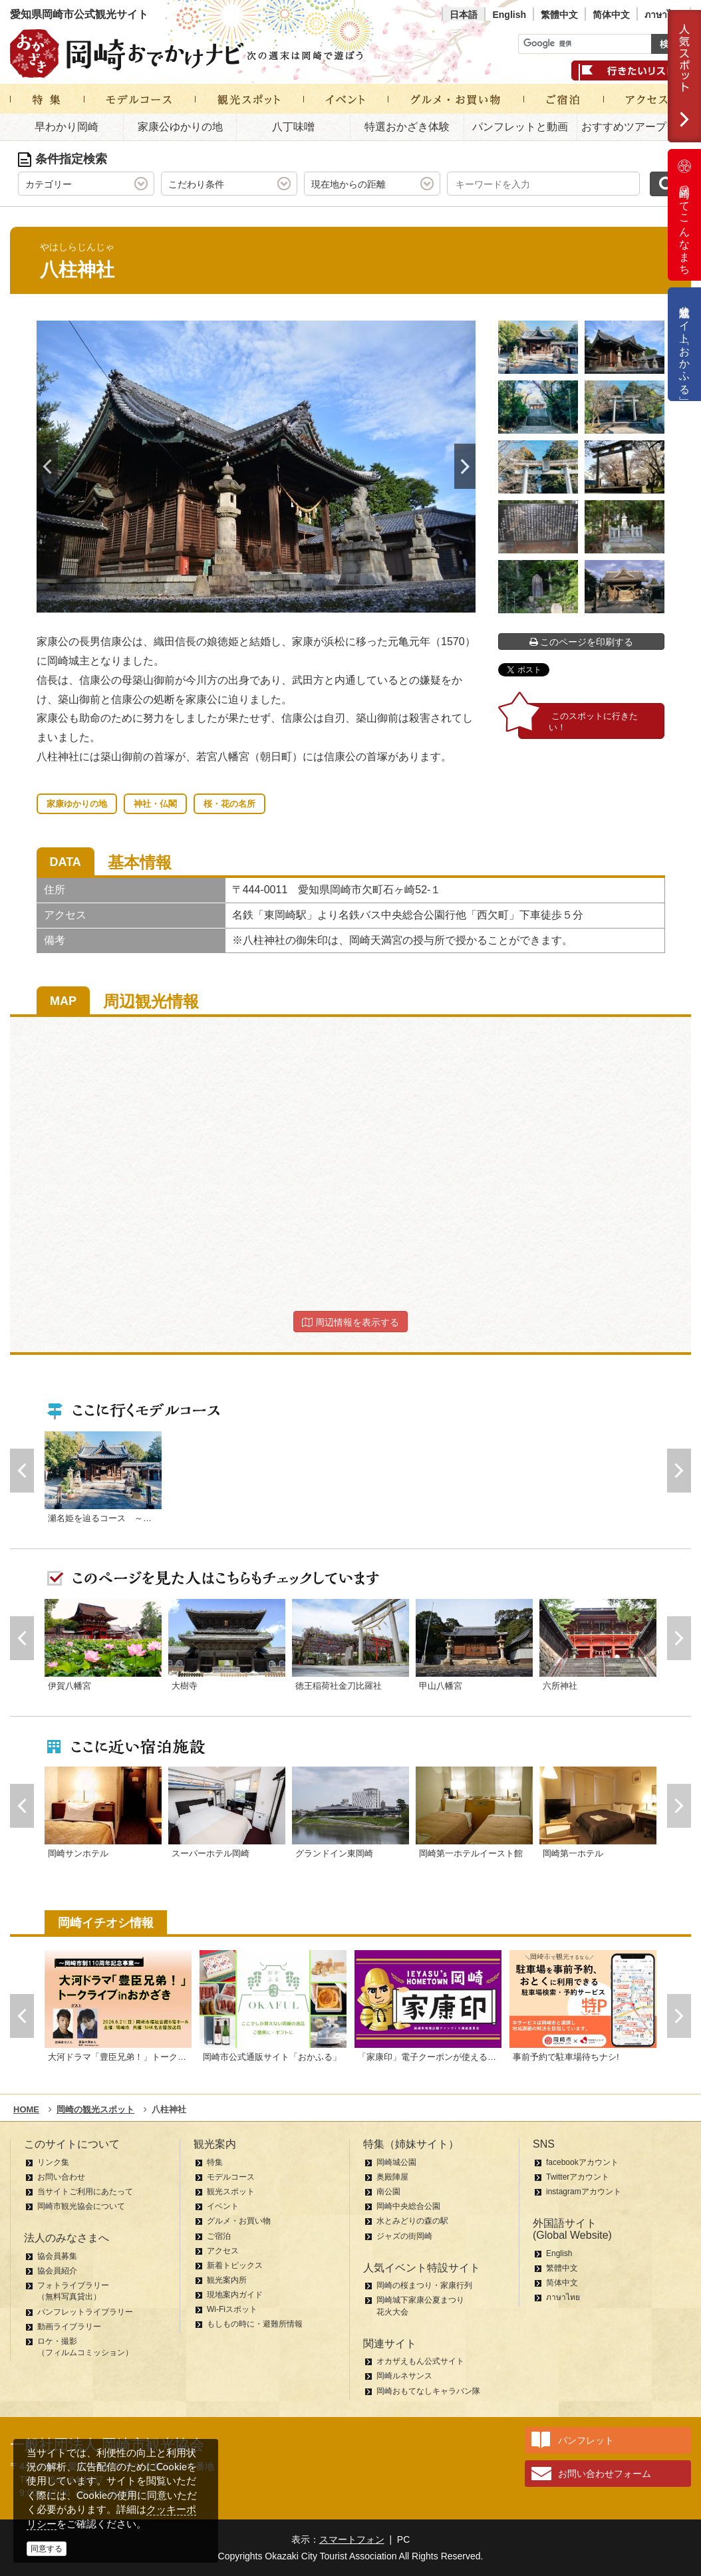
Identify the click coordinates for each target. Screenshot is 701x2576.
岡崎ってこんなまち (684, 215)
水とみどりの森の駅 (412, 2220)
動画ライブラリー (69, 2326)
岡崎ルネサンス (404, 2375)
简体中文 (611, 14)
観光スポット (231, 2191)
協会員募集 (57, 2256)
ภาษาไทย (663, 14)
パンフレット (586, 2440)
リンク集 (53, 2162)
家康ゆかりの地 (77, 804)
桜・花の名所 (229, 804)
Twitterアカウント (577, 2177)
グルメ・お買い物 (239, 2220)
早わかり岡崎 (66, 126)
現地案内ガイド (235, 2294)
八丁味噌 (293, 126)
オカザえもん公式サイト (420, 2361)
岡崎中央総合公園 (408, 2206)
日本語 (464, 14)
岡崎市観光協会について (81, 2206)
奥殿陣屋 (392, 2177)
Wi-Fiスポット (232, 2309)
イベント (223, 2206)
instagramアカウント (583, 2191)
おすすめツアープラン (634, 126)
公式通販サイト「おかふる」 (684, 344)
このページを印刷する (581, 642)
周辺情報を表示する (350, 1322)
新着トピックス (235, 2265)
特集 (215, 2162)
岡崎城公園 (396, 2162)
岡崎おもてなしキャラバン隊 (428, 2391)
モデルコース (231, 2177)
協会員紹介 (57, 2270)
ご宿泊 (219, 2236)
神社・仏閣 (155, 804)
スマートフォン (351, 2539)
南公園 (388, 2191)
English (509, 14)
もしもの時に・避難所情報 (255, 2324)
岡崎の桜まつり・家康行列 (424, 2285)
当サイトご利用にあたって (85, 2191)
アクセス (223, 2250)
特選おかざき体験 (407, 126)
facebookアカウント (582, 2162)
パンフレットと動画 (520, 126)
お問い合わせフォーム (604, 2473)
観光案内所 (227, 2280)
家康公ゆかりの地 (180, 126)
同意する (47, 2548)
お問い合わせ (61, 2177)
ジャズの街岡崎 (404, 2236)
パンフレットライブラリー (85, 2312)
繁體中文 (559, 14)
